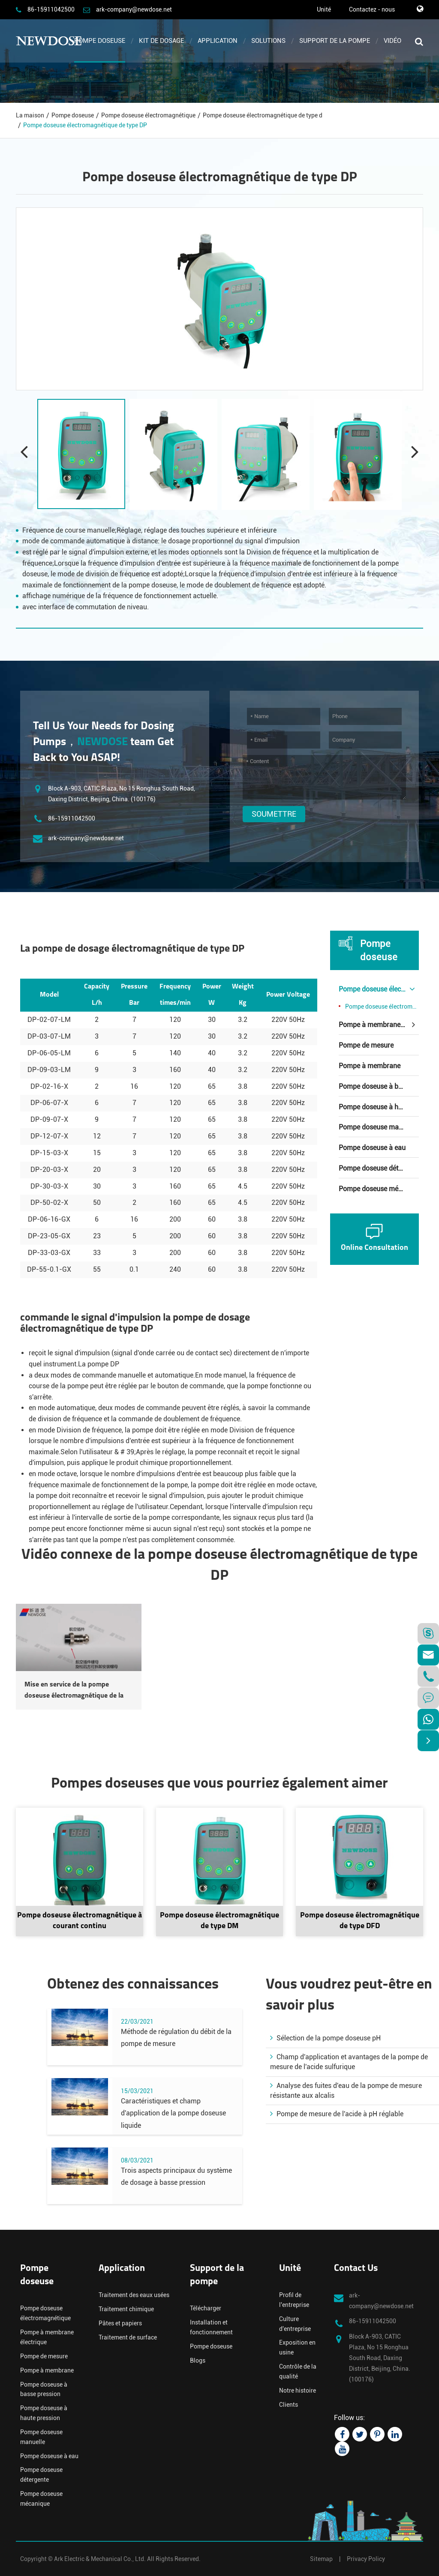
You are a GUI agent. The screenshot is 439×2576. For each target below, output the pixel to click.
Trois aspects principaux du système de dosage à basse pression (176, 2176)
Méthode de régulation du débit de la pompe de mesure (176, 2038)
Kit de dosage (161, 41)
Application (218, 41)
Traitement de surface (128, 2337)
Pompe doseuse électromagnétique (148, 115)
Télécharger (205, 2308)
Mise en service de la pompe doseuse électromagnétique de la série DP (73, 1691)
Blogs (197, 2360)
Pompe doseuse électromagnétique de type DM (219, 1921)
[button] (415, 451)
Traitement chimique (126, 2309)
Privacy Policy (366, 2558)
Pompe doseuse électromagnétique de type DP (85, 125)
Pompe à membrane (369, 1066)
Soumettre (274, 813)
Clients (288, 2404)
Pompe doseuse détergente (379, 1168)
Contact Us (356, 2268)
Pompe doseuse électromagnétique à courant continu (79, 1921)
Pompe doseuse (99, 41)
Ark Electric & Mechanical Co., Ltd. (100, 2558)
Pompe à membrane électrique (379, 1025)
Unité (324, 9)
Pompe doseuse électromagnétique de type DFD (359, 1921)
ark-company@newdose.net (134, 9)
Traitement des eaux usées (134, 2294)
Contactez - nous (372, 9)
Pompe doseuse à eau (372, 1148)
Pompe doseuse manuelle (378, 1127)
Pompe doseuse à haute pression (379, 1107)
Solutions (268, 41)
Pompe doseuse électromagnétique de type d (262, 115)
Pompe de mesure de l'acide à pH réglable (336, 2114)
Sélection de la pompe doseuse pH (325, 2038)
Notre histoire (297, 2390)
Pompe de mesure (366, 1045)
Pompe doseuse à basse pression (379, 1086)
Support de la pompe (334, 41)
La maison (30, 115)
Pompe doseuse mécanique (379, 1189)
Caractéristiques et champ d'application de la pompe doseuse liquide (173, 2113)
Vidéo (392, 41)
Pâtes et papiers (120, 2323)
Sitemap (321, 2558)
